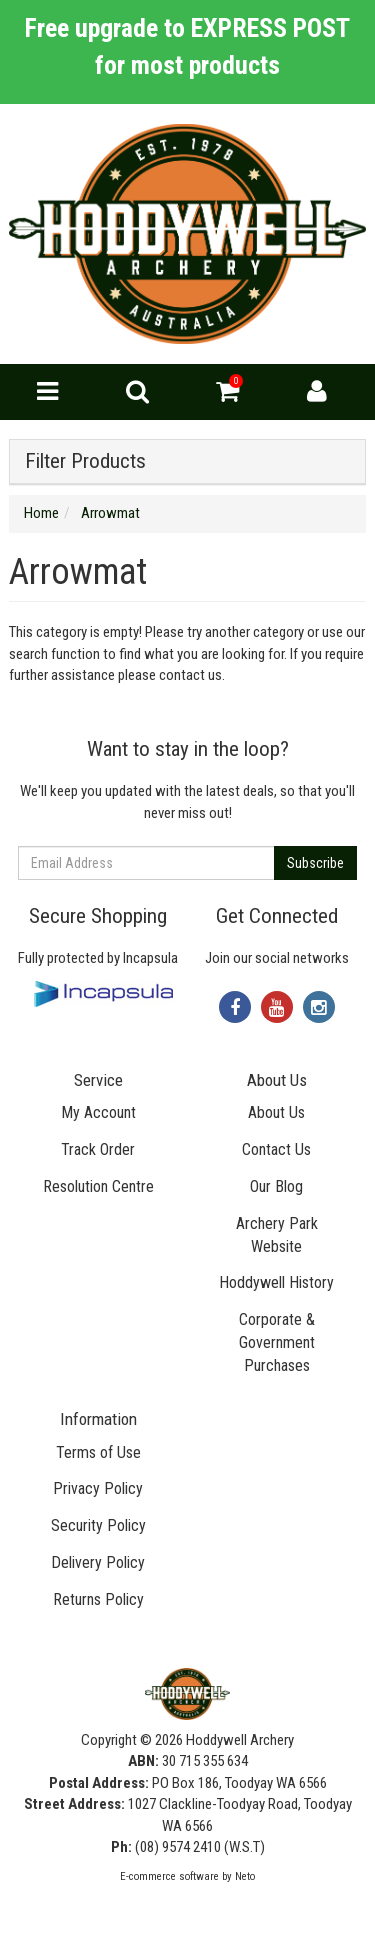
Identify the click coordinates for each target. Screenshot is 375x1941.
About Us (276, 1112)
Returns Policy (98, 1599)
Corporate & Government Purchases (277, 1342)
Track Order (98, 1149)
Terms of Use (98, 1452)
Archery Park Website (277, 1235)
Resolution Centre (98, 1186)
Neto (245, 1876)
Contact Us (276, 1149)
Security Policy (98, 1525)
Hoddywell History (276, 1282)
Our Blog (276, 1186)
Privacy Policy (98, 1488)
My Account (98, 1112)
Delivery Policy (98, 1562)
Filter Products (85, 461)
